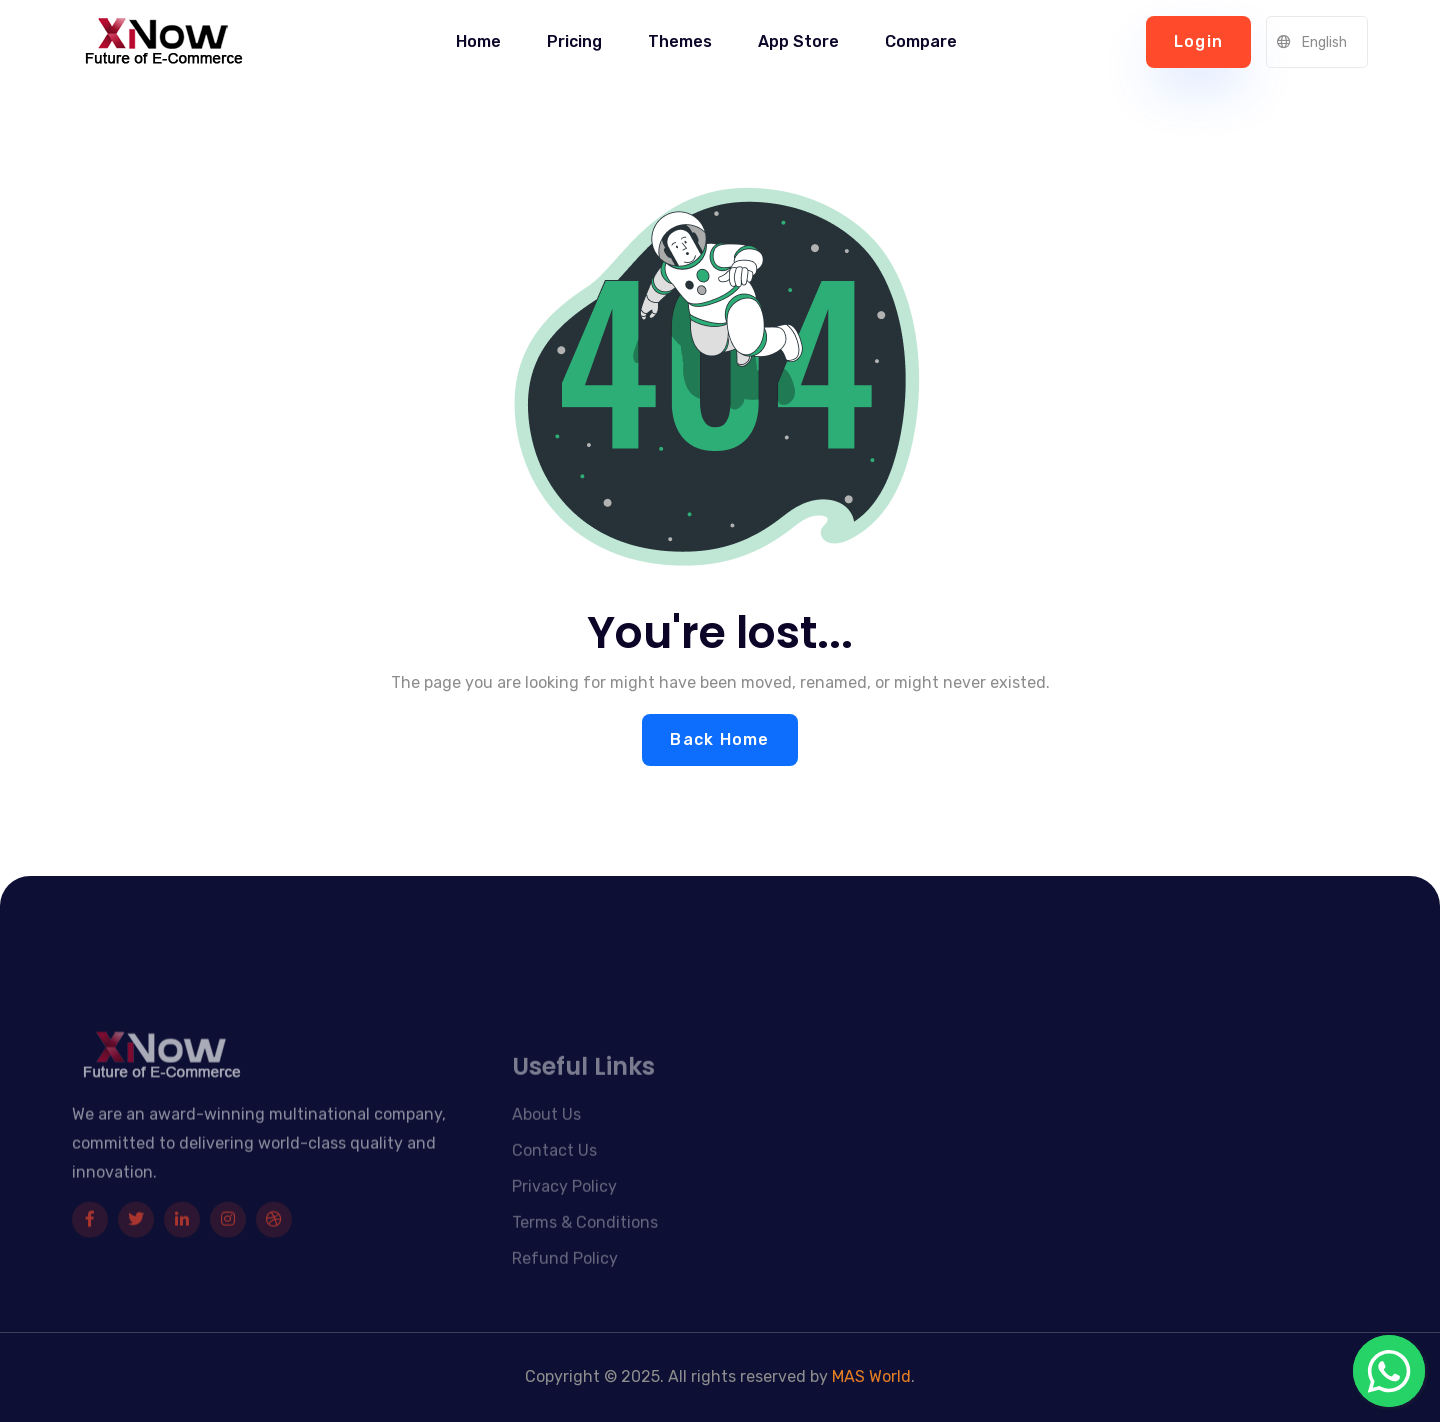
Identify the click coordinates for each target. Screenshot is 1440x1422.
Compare (921, 41)
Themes (680, 41)
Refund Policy (565, 1285)
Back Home (719, 739)
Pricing (574, 41)
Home (478, 41)
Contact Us (554, 1177)
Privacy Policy (564, 1213)
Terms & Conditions (585, 1249)
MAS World (871, 1376)
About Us (546, 1141)
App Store (798, 41)
